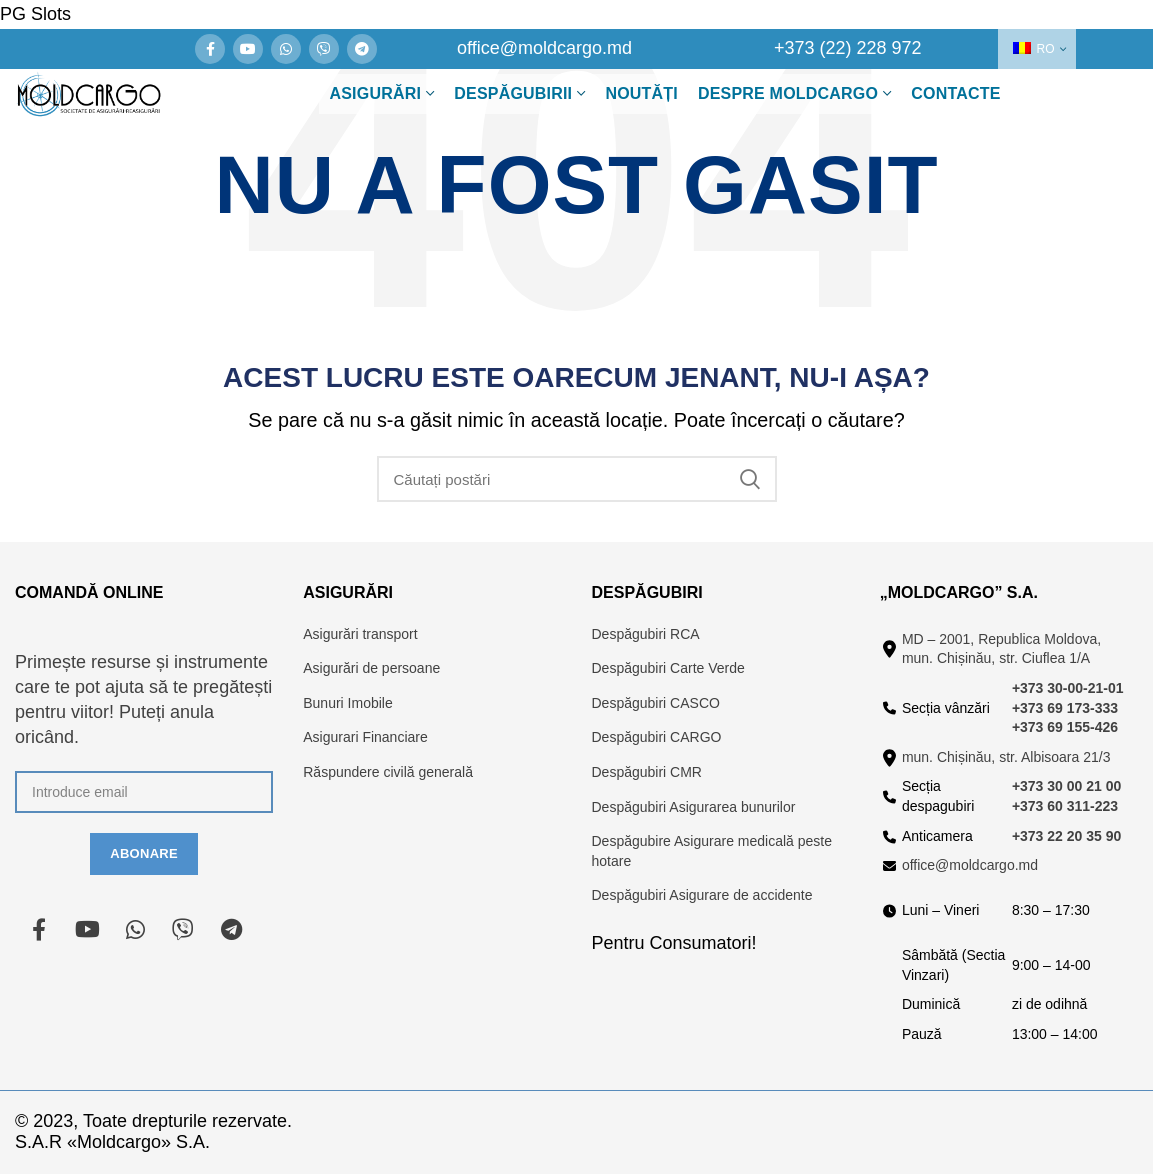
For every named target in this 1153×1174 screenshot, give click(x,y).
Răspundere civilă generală (388, 772)
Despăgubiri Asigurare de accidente (702, 895)
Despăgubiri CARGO (657, 737)
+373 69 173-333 (1065, 708)
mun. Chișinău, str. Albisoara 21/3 (1006, 757)
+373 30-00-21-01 (1068, 688)
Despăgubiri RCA (646, 634)
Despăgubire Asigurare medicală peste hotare (712, 851)
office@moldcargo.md (970, 865)
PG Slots (35, 14)
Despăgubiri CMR (647, 772)
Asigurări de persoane (371, 668)
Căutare (750, 479)
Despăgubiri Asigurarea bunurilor (694, 807)
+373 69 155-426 (1065, 727)
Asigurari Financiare (365, 737)
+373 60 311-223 (1065, 806)
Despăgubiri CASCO (656, 703)
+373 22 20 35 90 (1066, 836)
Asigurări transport (360, 634)
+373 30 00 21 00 (1066, 786)
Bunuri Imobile (348, 703)
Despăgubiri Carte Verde (668, 668)
